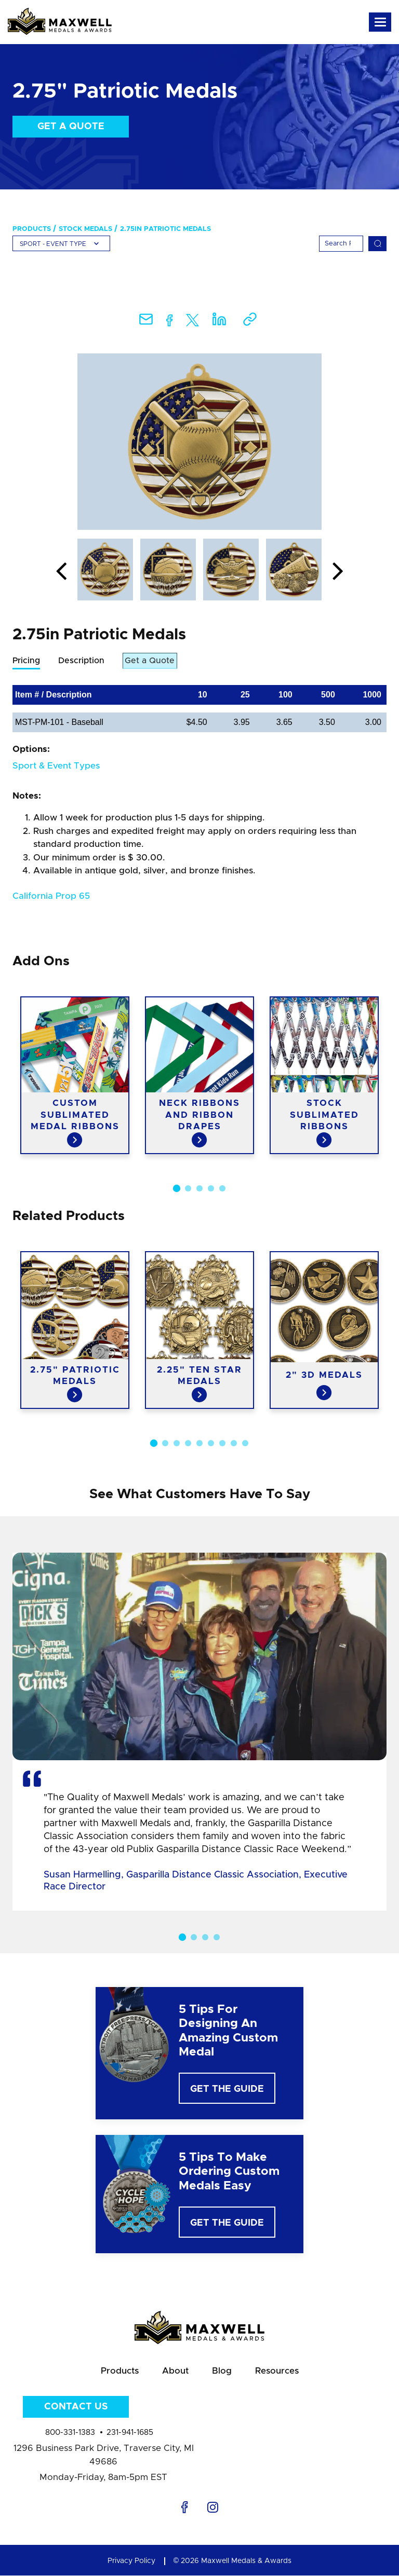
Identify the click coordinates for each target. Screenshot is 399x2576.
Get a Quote (70, 126)
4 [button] (211, 1188)
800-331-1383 (70, 2433)
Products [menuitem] (31, 229)
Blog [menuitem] (222, 2371)
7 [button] (222, 1443)
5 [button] (222, 1188)
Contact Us (76, 2407)
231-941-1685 (130, 2433)
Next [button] (338, 572)
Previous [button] (61, 572)
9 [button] (245, 1443)
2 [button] (188, 1188)
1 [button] (176, 1188)
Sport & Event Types (56, 765)
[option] (199, 441)
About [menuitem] (175, 2371)
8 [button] (234, 1443)
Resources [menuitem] (277, 2371)
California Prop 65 (51, 896)
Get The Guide (227, 2089)
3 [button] (199, 1188)
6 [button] (211, 1443)
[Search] (341, 244)
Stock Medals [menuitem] (85, 229)
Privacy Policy (131, 2561)
